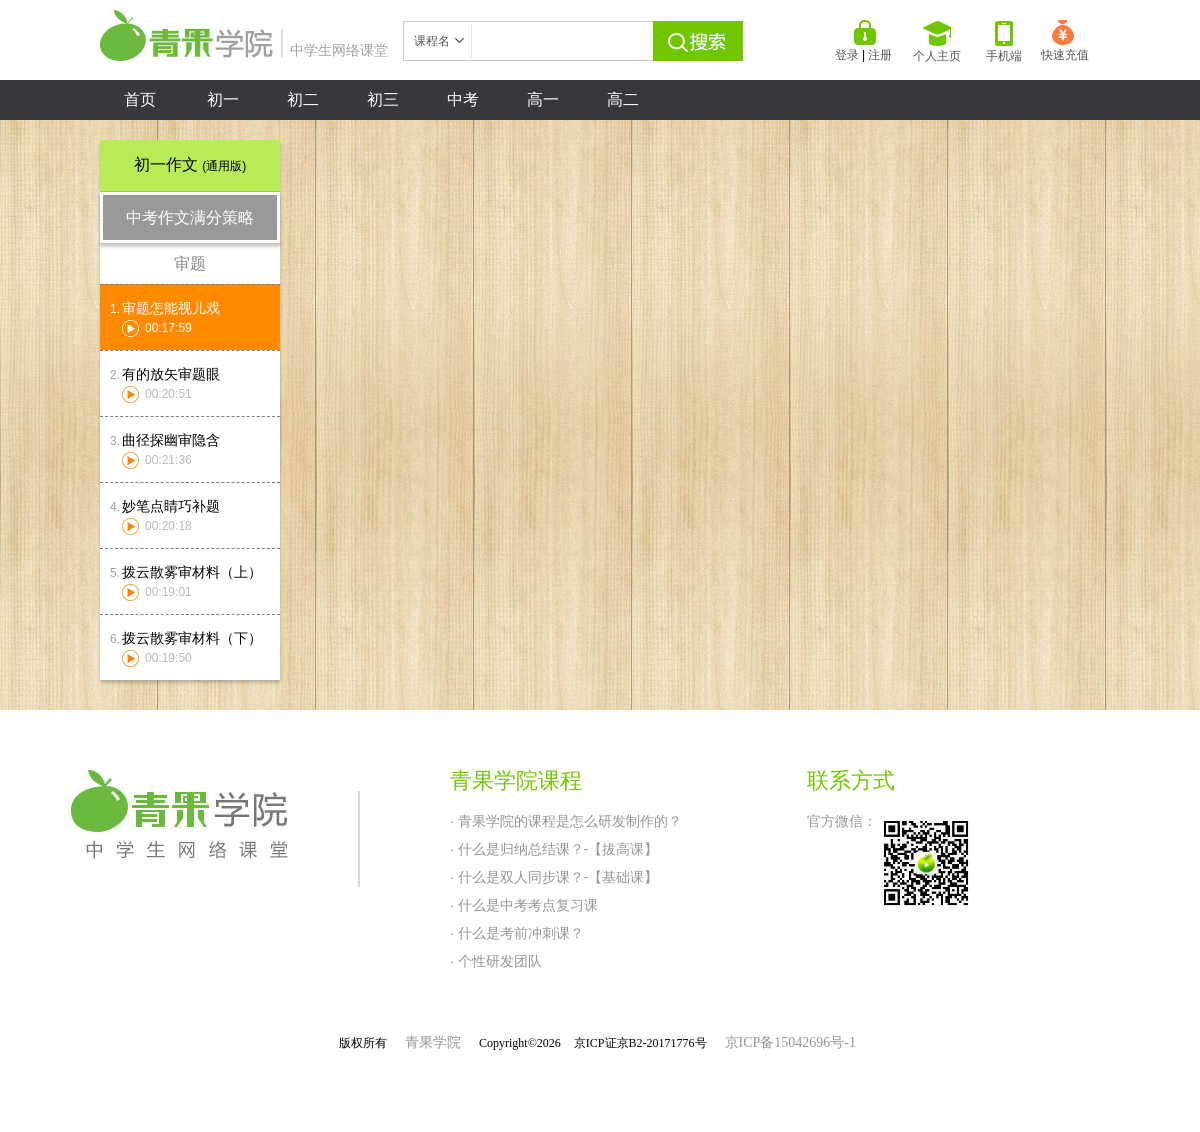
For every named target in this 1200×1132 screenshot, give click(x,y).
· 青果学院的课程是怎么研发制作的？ (566, 821)
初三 (383, 99)
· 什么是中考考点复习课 (524, 905)
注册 (880, 55)
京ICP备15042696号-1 (790, 1042)
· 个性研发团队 (496, 961)
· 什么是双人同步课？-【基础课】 (554, 877)
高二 (623, 99)
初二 (303, 99)
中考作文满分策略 (190, 217)
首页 (140, 99)
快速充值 (1065, 41)
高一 (543, 99)
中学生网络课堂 (244, 50)
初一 (223, 99)
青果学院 (433, 1042)
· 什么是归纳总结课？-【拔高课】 (554, 849)
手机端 (1004, 42)
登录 (847, 55)
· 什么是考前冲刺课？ (517, 933)
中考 (463, 99)
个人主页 (937, 42)
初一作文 (190, 164)
